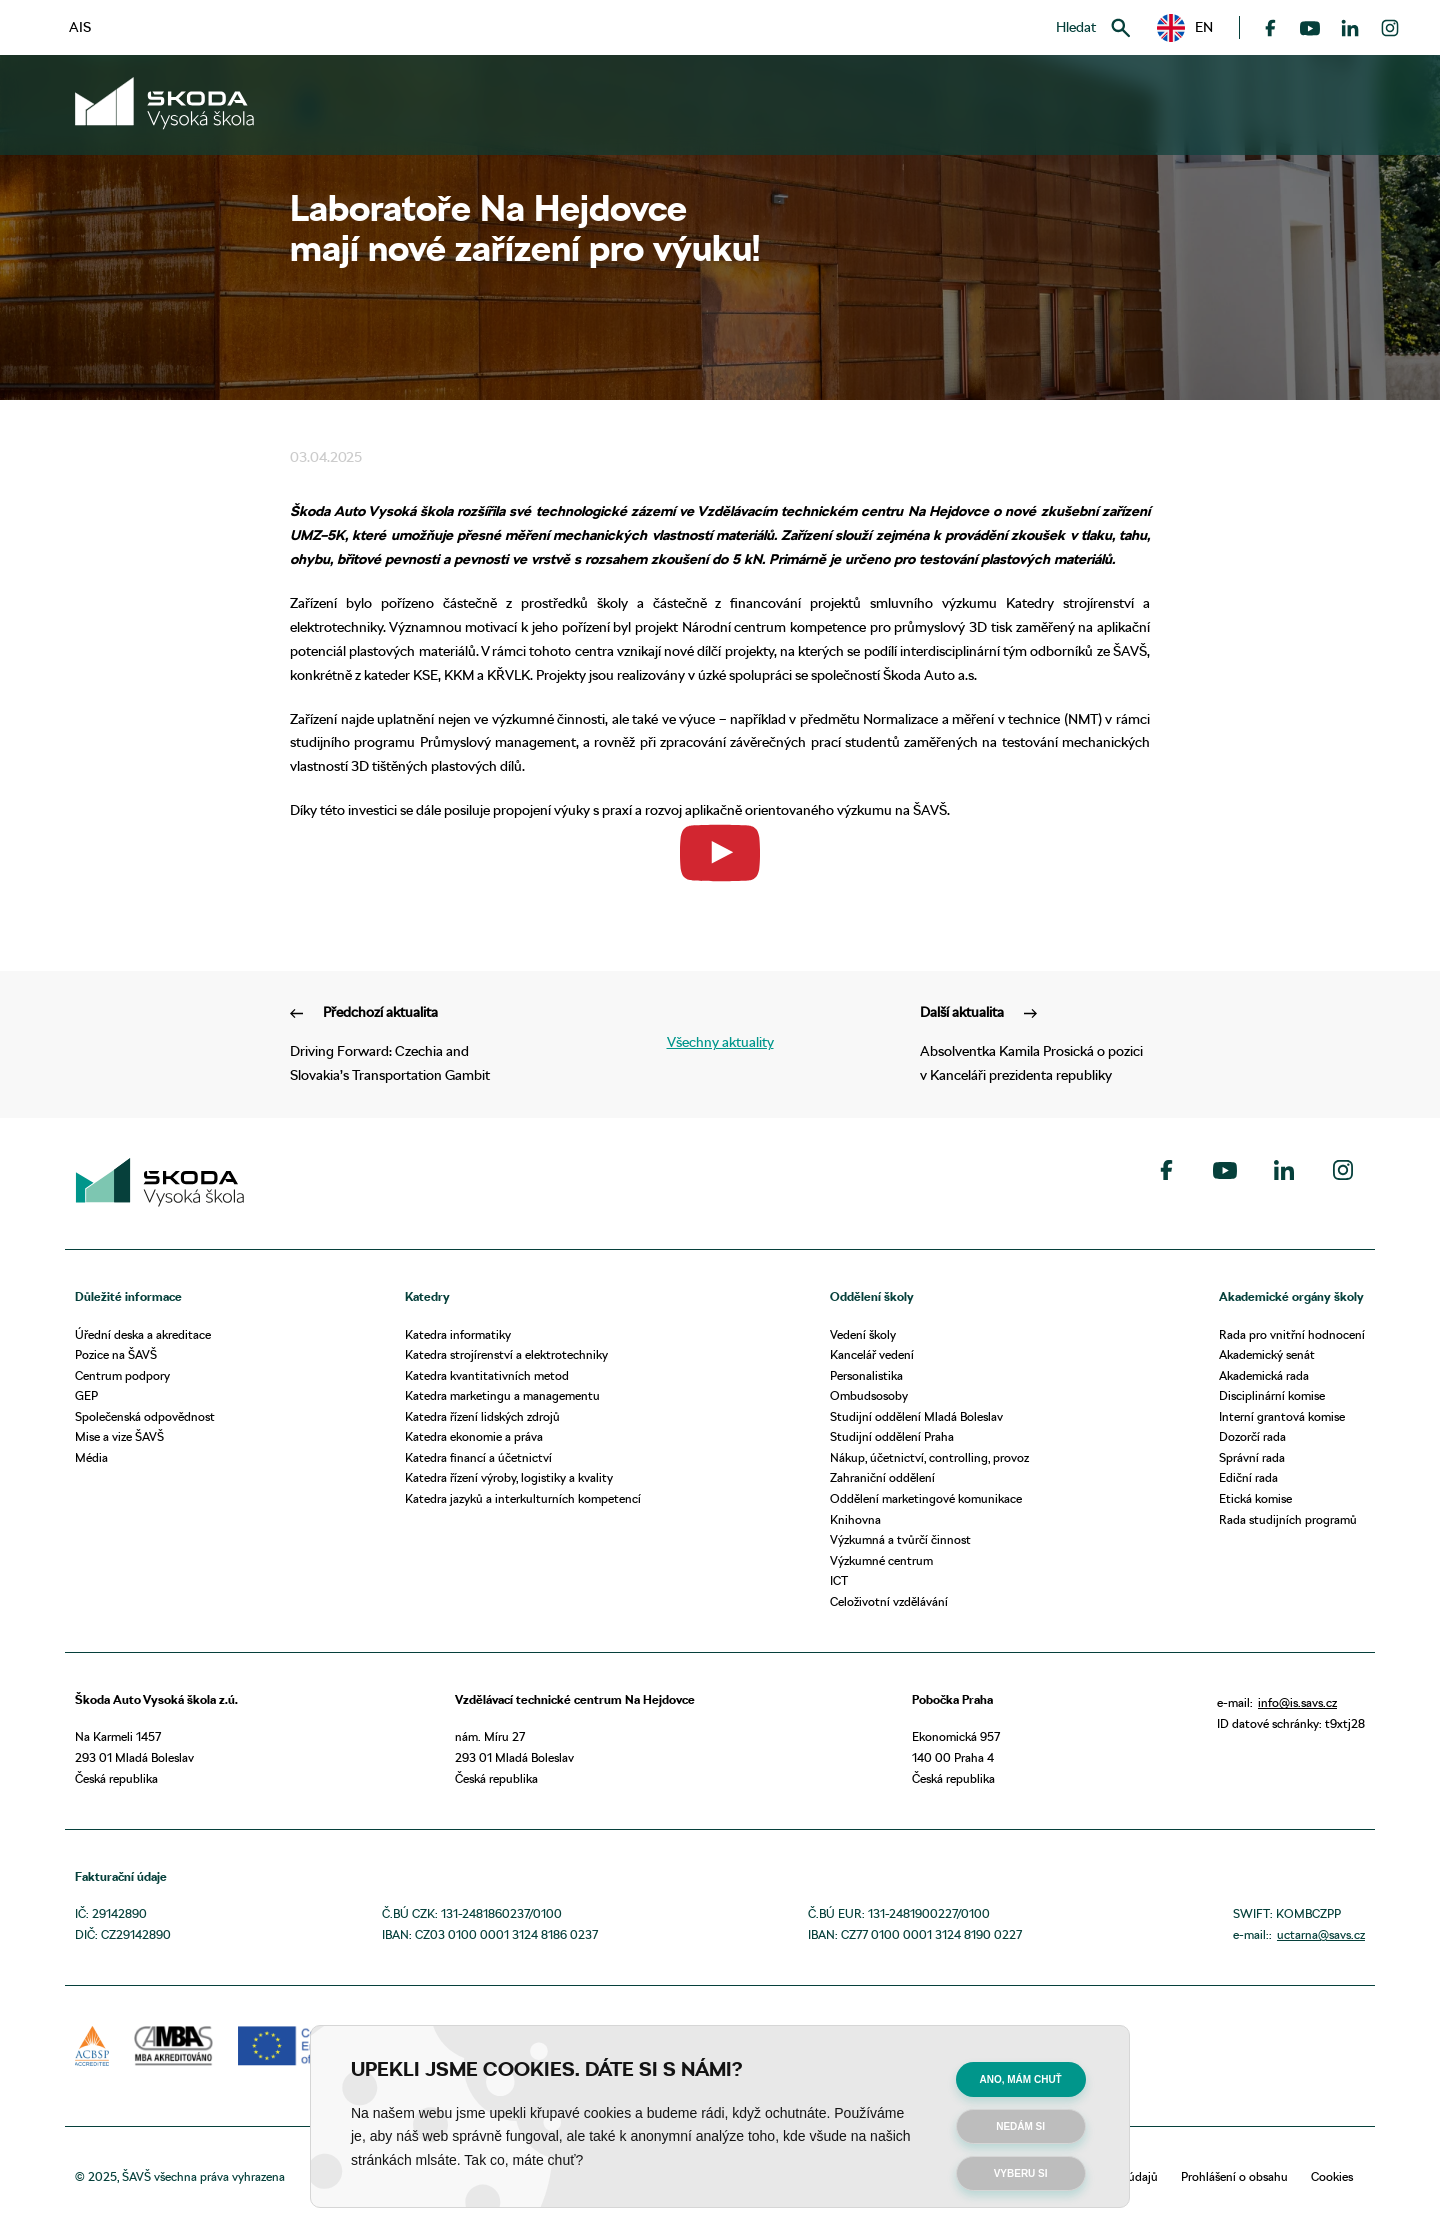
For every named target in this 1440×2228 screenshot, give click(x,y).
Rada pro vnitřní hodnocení (1292, 1334)
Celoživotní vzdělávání (889, 1601)
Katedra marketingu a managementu (502, 1395)
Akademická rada (1264, 1375)
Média (91, 1457)
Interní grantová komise (1282, 1416)
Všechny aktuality (720, 1042)
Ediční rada (1248, 1477)
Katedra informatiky (458, 1334)
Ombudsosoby (869, 1395)
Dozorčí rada (1252, 1436)
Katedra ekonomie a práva (474, 1436)
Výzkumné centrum (881, 1560)
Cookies (1332, 2176)
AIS (80, 27)
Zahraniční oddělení (882, 1477)
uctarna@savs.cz (1321, 1934)
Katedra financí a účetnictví (478, 1457)
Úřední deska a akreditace (143, 1334)
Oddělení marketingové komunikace (926, 1498)
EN (1185, 28)
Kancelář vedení (872, 1354)
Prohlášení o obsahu (1234, 2176)
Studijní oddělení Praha (892, 1436)
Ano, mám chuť (1021, 2079)
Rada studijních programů (1288, 1519)
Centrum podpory (122, 1375)
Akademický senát (1267, 1354)
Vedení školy (863, 1334)
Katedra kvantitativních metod (487, 1375)
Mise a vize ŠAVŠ (119, 1436)
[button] (1185, 28)
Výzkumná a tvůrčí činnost (900, 1539)
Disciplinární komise (1272, 1395)
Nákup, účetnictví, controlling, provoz (929, 1457)
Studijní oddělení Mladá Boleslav (916, 1416)
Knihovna (855, 1519)
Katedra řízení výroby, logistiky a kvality (509, 1477)
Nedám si (1020, 2126)
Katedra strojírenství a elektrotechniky (506, 1354)
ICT (839, 1580)
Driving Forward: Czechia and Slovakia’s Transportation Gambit (405, 1042)
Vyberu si (1021, 2173)
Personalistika (866, 1375)
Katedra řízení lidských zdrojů (482, 1416)
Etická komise (1255, 1498)
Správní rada (1252, 1457)
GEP (86, 1395)
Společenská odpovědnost (145, 1416)
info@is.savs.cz (1297, 1702)
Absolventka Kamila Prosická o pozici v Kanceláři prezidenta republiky (1035, 1042)
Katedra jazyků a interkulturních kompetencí (523, 1498)
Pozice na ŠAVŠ (116, 1354)
